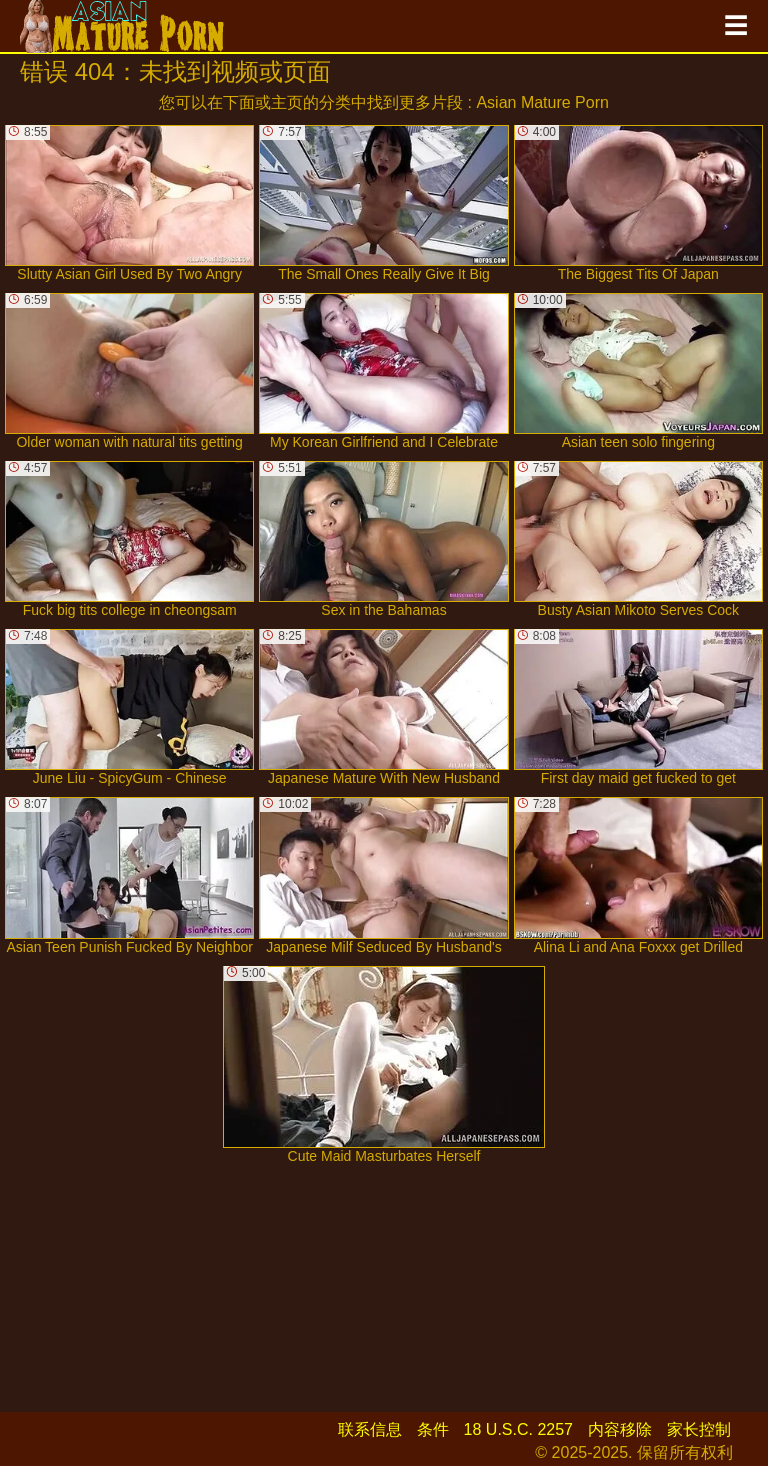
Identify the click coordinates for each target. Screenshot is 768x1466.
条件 (433, 1429)
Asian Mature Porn (542, 102)
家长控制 (699, 1429)
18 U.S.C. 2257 (518, 1429)
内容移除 (620, 1429)
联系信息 (370, 1429)
